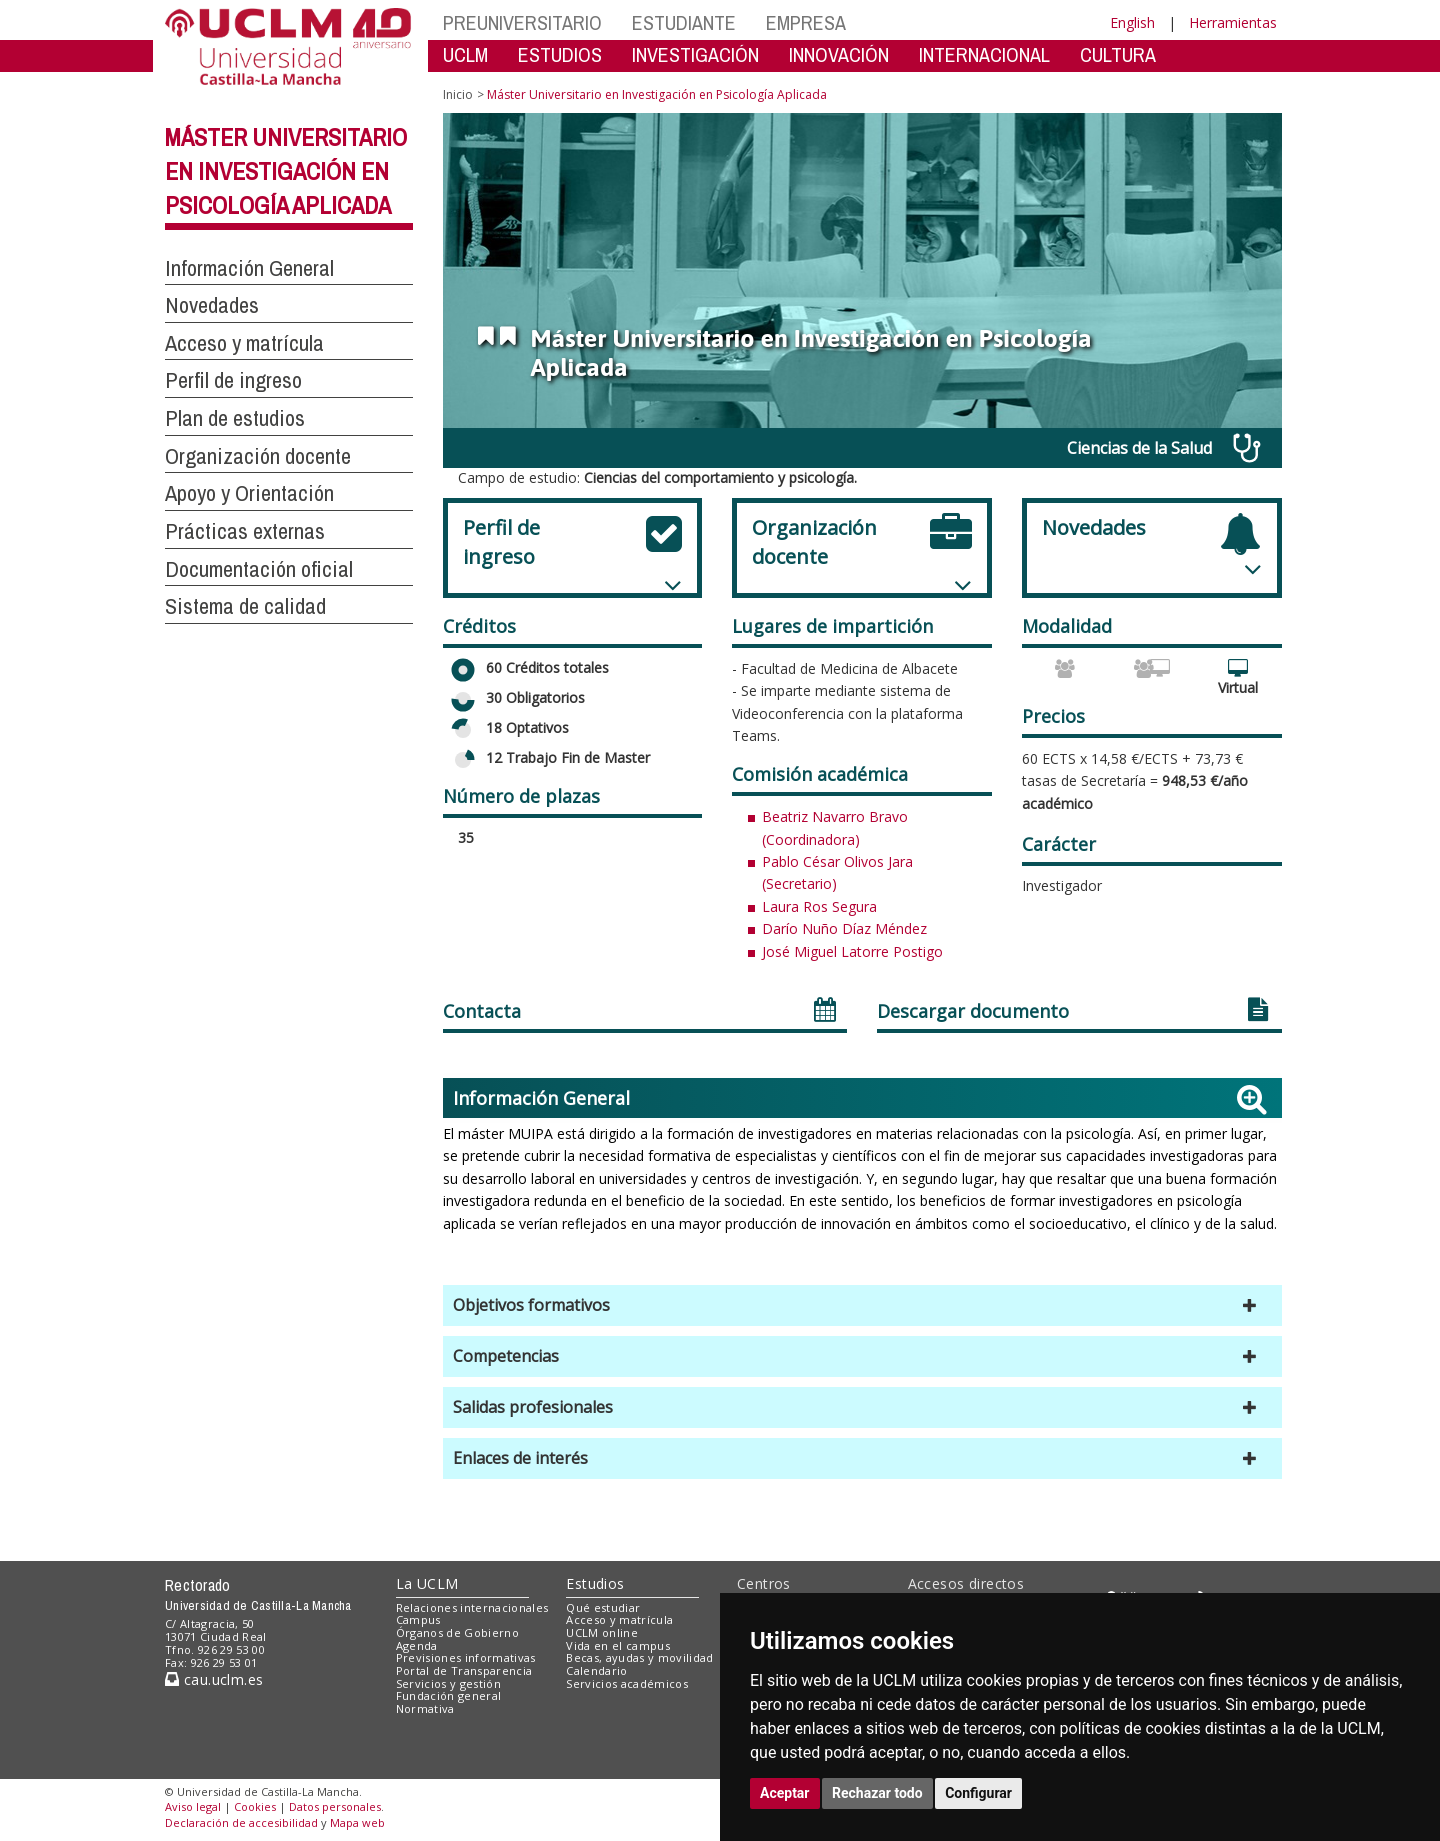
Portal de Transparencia (464, 1670)
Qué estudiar (603, 1607)
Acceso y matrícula (619, 1619)
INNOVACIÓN (839, 54)
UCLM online (602, 1632)
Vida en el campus (618, 1645)
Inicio (458, 94)
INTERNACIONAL (984, 54)
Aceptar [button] (785, 1793)
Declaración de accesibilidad (241, 1822)
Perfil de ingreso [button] (233, 380)
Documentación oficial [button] (259, 569)
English (1132, 22)
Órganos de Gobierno (457, 1632)
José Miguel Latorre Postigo (852, 951)
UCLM (465, 54)
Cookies (255, 1806)
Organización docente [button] (258, 456)
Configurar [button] (978, 1793)
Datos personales (335, 1806)
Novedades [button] (212, 305)
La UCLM (427, 1583)
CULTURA (1118, 54)
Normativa (425, 1708)
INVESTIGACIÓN (695, 54)
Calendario (596, 1670)
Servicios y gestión (448, 1683)
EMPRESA (806, 22)
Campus (418, 1619)
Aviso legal (193, 1806)
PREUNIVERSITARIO (522, 22)
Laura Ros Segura (819, 906)
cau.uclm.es (214, 1679)
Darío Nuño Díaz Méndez (844, 928)
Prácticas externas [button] (245, 531)
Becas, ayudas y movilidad (639, 1657)
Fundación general (449, 1695)
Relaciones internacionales (472, 1607)
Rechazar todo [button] (877, 1793)
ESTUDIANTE (684, 22)
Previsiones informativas (466, 1657)
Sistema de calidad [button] (245, 606)
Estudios (595, 1583)
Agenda (417, 1645)
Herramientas (1233, 22)
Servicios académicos (627, 1683)
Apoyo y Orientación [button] (249, 493)
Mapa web (357, 1822)
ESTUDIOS (560, 54)
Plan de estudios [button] (235, 418)
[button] (862, 1305)
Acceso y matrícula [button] (244, 343)
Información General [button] (249, 268)
